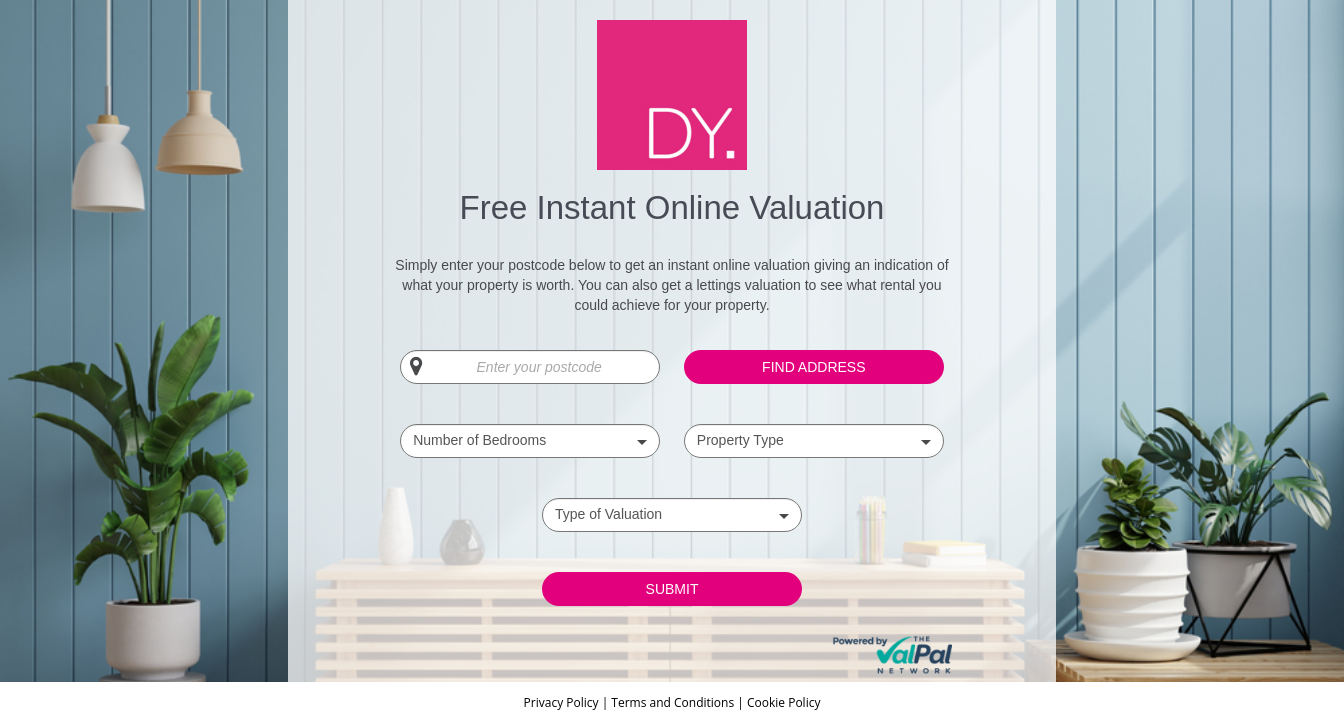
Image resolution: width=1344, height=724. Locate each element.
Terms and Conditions (672, 702)
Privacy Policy (563, 702)
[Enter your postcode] (530, 367)
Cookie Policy (783, 702)
